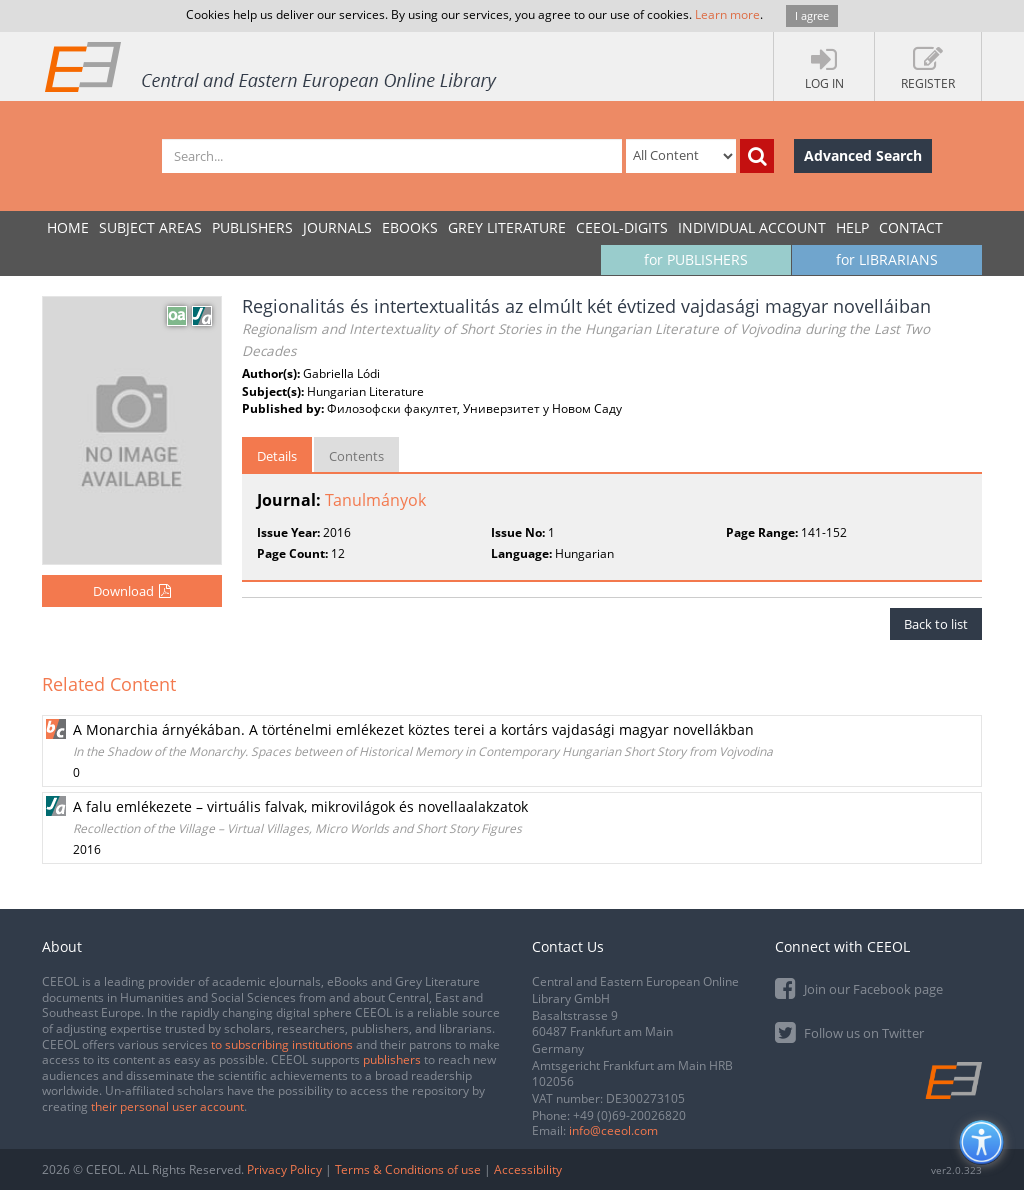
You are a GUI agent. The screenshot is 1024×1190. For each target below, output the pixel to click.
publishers (392, 1059)
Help (852, 227)
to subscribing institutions (282, 1044)
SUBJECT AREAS (150, 227)
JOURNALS (337, 227)
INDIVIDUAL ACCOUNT (752, 227)
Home (68, 227)
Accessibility (528, 1169)
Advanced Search (863, 155)
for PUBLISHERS (696, 259)
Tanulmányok (375, 500)
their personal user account (167, 1106)
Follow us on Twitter (849, 1031)
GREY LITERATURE (507, 227)
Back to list (936, 624)
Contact (911, 227)
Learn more (727, 14)
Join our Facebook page (859, 987)
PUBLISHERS (252, 227)
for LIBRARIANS (887, 259)
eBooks (410, 227)
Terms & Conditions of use (408, 1169)
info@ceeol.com (613, 1130)
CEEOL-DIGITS (622, 227)
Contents (356, 456)
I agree (812, 15)
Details (277, 456)
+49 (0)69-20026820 (629, 1115)
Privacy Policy (284, 1169)
